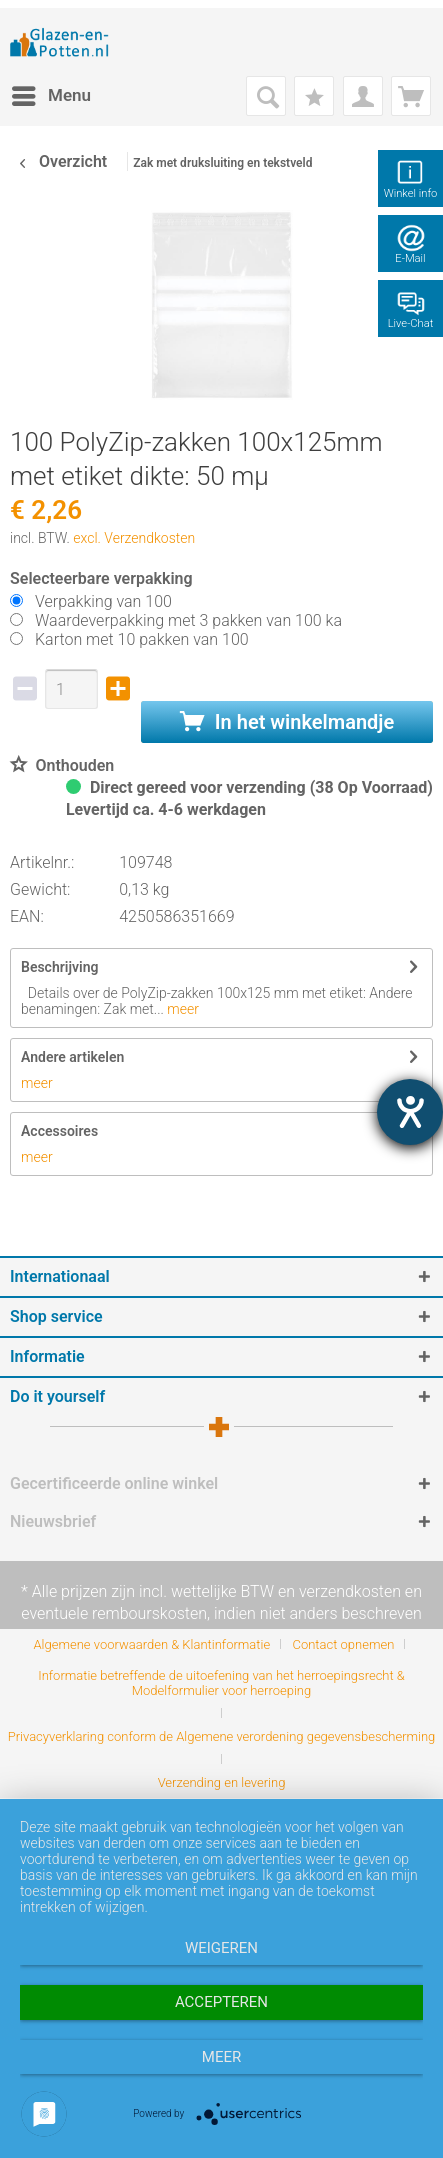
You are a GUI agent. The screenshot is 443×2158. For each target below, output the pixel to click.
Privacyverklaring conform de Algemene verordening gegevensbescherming (222, 1736)
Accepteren (221, 2002)
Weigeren (221, 1948)
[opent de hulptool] (410, 1112)
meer (181, 1009)
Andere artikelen (72, 1057)
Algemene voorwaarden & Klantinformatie (152, 1644)
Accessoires (59, 1131)
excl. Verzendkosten (134, 538)
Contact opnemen (343, 1644)
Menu (51, 92)
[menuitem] (50, 96)
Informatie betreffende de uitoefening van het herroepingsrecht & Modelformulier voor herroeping (221, 1683)
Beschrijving (59, 967)
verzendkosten (350, 1591)
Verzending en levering (222, 1782)
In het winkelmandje (287, 722)
